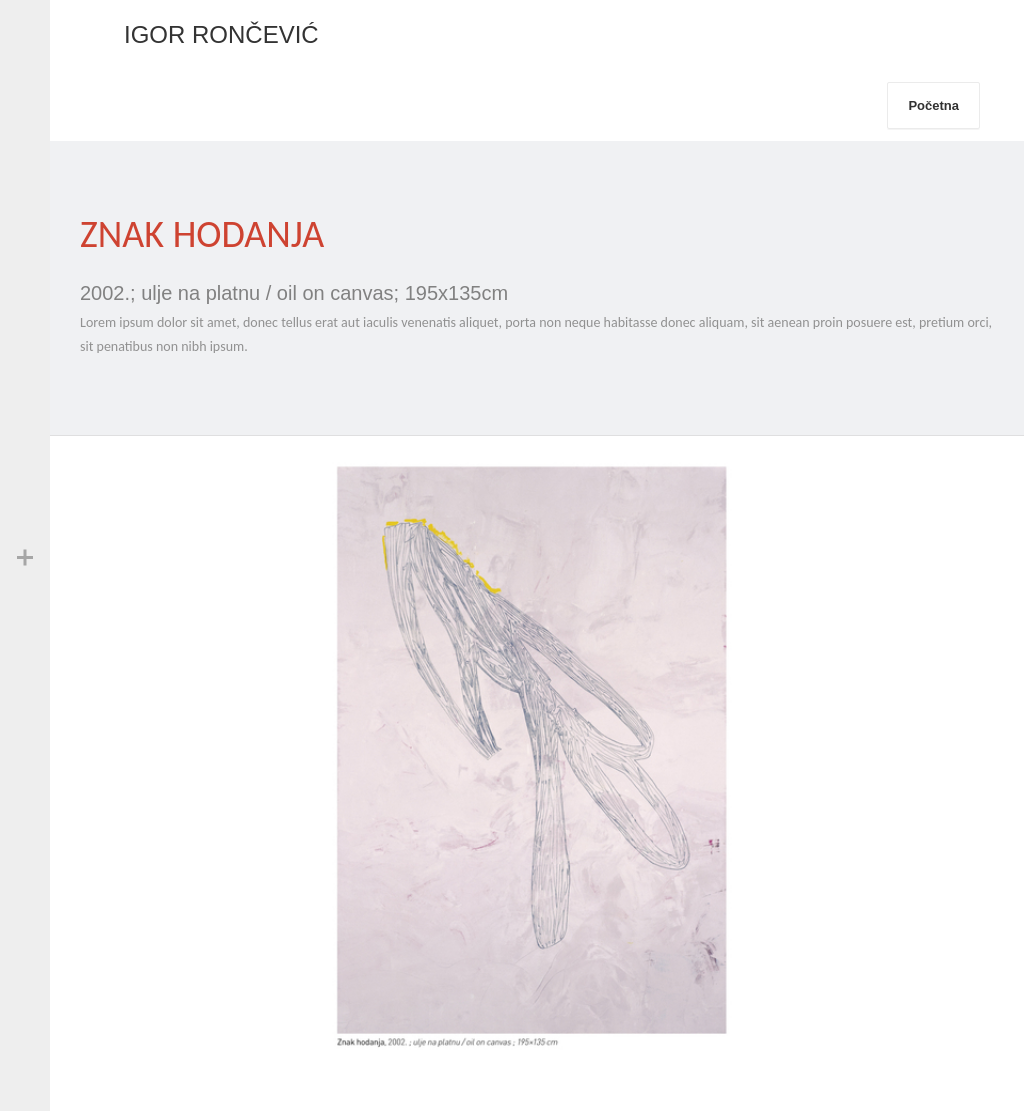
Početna (933, 105)
